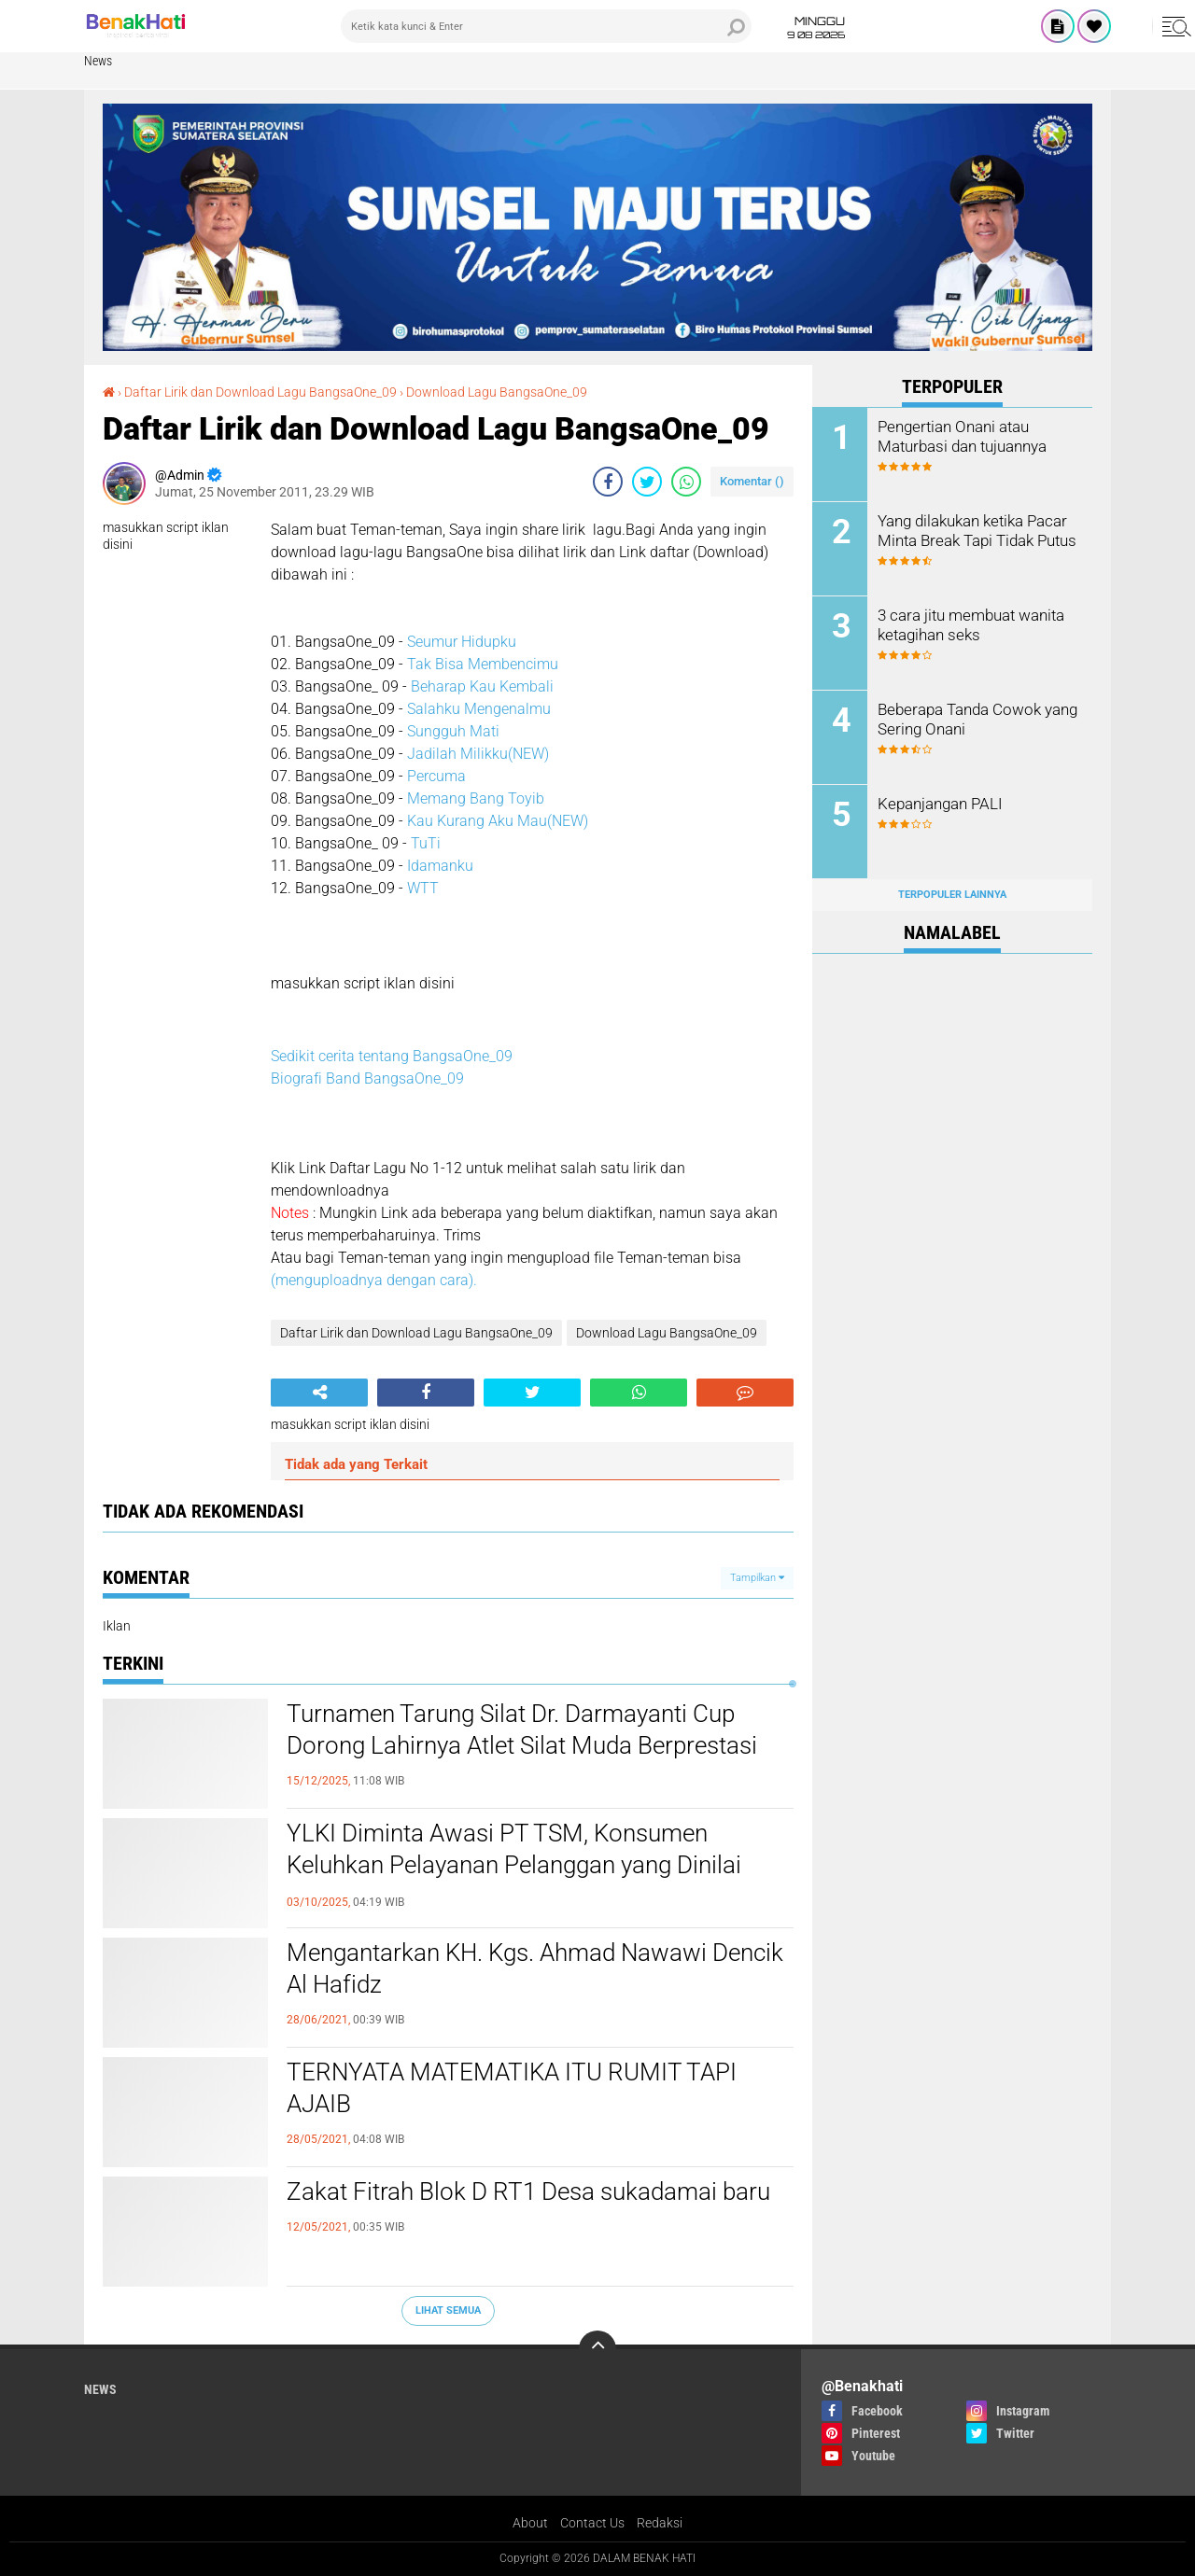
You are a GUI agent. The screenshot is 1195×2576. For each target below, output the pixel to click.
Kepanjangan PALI (938, 803)
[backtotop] (597, 2349)
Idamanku (440, 866)
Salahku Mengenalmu (479, 709)
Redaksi (659, 2522)
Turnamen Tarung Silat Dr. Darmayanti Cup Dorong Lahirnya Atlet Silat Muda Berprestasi (522, 1729)
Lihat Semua (448, 2310)
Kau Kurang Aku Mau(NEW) (497, 821)
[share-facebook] (608, 482)
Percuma (436, 776)
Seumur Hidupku (461, 642)
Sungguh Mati (453, 731)
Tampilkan (757, 1578)
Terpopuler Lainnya (952, 895)
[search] (546, 26)
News (98, 60)
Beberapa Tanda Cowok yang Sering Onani (974, 718)
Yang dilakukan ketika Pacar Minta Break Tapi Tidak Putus (975, 530)
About (530, 2522)
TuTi (426, 843)
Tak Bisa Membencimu (482, 664)
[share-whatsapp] (686, 482)
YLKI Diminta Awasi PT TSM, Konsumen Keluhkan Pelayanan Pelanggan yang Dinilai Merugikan (514, 1865)
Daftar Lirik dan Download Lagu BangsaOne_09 (260, 392)
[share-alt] (319, 1393)
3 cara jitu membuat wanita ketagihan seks (968, 624)
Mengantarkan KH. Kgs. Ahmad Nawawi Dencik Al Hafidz (535, 1968)
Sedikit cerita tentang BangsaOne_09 (392, 1056)
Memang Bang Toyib (475, 798)
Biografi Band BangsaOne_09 (367, 1078)
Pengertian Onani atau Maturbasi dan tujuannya (961, 436)
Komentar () (752, 481)
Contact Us (592, 2522)
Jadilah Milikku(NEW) (478, 754)
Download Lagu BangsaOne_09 (496, 392)
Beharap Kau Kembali (482, 686)
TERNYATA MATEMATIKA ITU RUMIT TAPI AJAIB (512, 2088)
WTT (423, 888)
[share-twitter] (647, 482)
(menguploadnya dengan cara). (374, 1280)
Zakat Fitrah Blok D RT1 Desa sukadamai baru (528, 2191)
